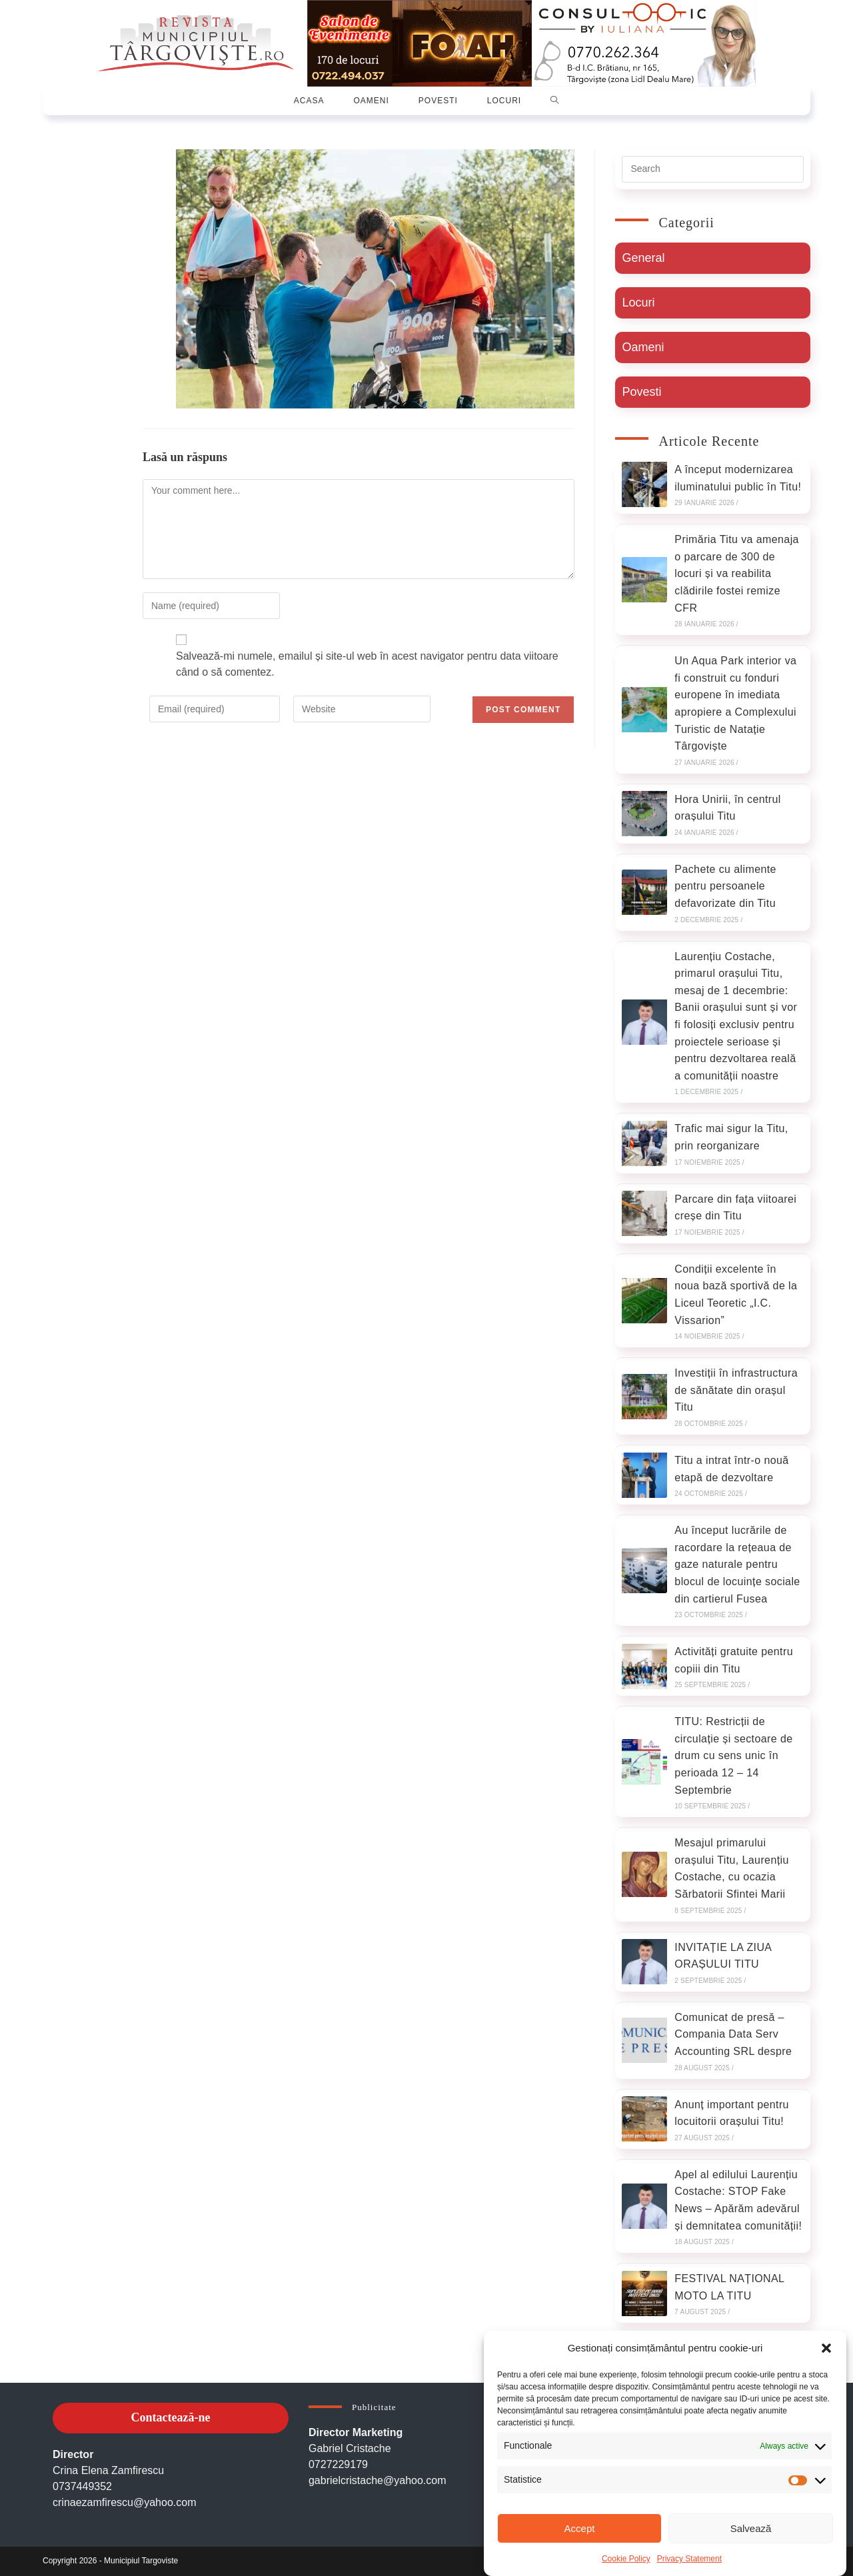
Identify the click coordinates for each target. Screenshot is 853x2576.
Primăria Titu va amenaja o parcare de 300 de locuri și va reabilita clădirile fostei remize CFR (736, 573)
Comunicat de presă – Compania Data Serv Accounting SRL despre (733, 2034)
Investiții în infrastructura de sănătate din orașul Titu (736, 1390)
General (643, 258)
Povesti (641, 391)
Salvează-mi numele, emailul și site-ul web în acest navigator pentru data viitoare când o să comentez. (367, 664)
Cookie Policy (626, 2558)
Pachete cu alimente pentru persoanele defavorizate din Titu (725, 886)
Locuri (638, 302)
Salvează (751, 2528)
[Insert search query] (713, 169)
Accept (579, 2528)
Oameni (643, 347)
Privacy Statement (689, 2558)
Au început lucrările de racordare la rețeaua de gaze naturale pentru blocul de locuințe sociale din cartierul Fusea (737, 1564)
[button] (826, 2348)
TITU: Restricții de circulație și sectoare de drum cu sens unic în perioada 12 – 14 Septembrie (733, 1755)
